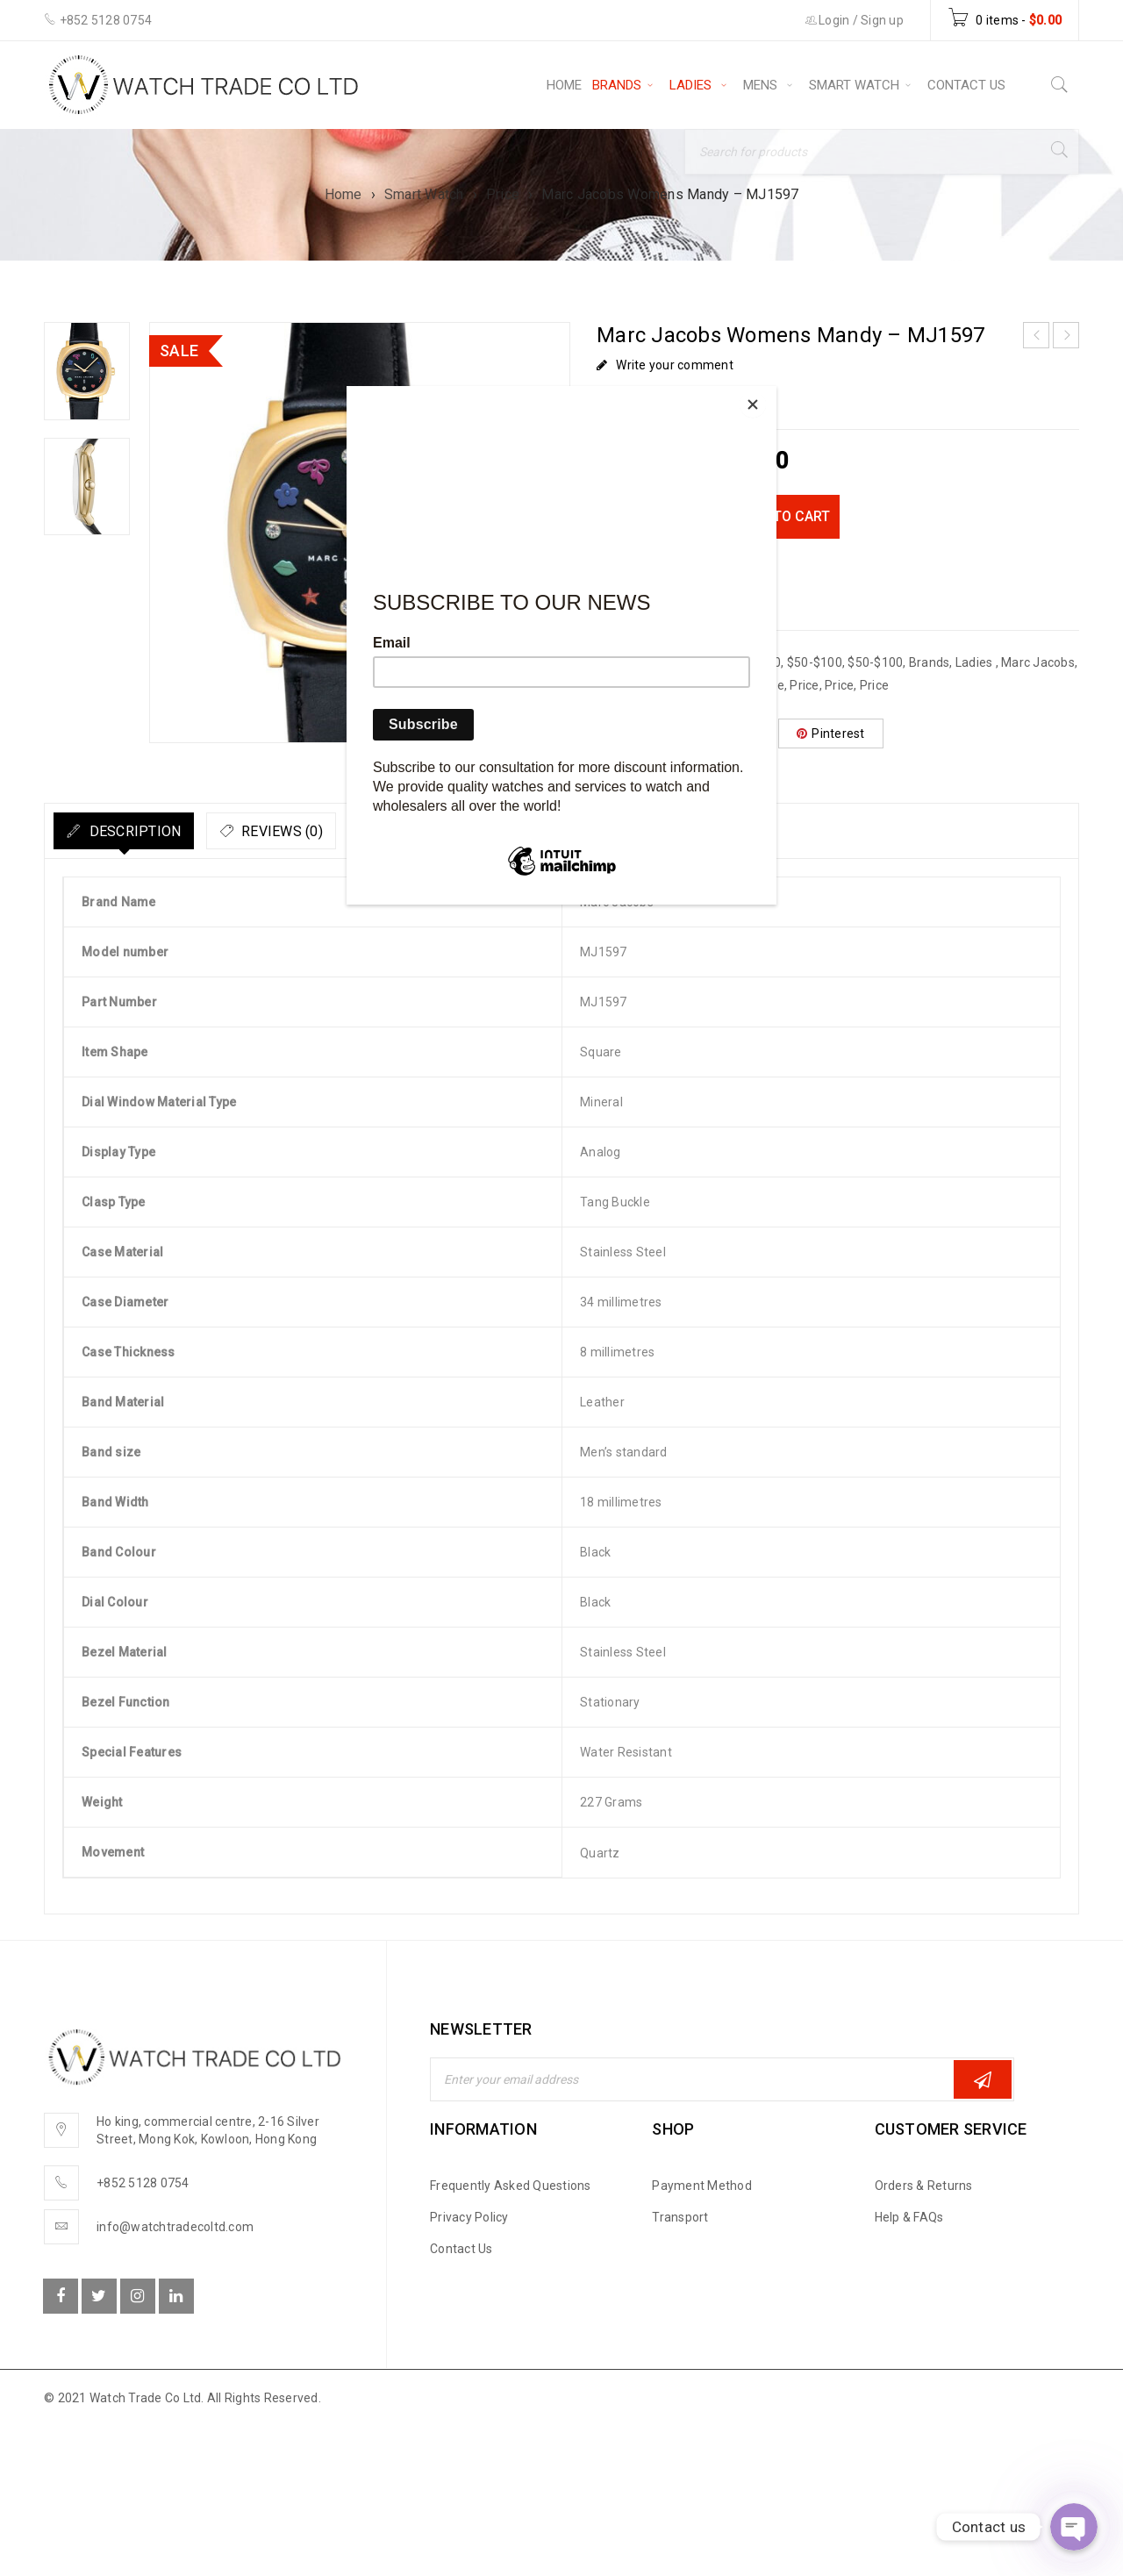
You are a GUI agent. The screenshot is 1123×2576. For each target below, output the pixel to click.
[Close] (772, 390)
